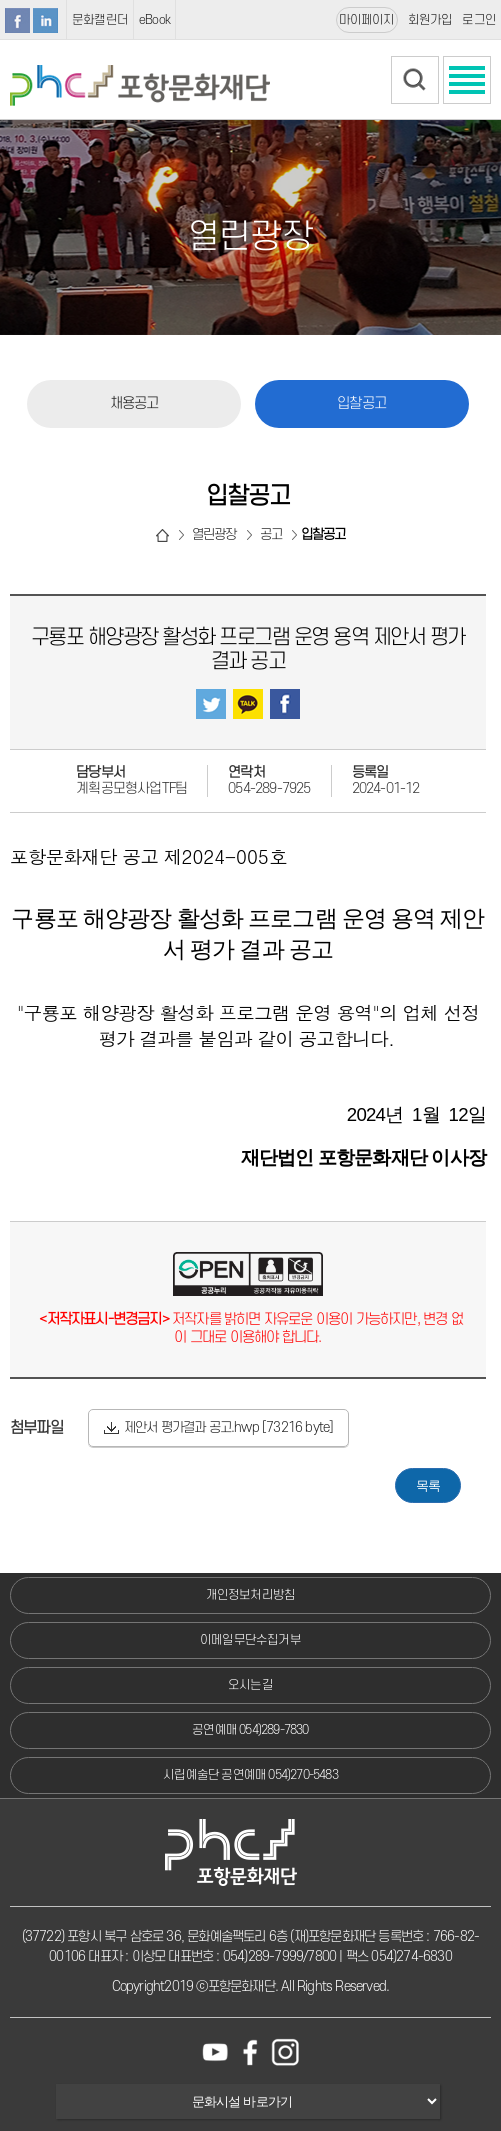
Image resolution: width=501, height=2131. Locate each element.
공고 (271, 534)
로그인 (479, 20)
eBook (154, 20)
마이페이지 (367, 20)
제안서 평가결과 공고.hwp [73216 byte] (229, 1427)
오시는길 (250, 1685)
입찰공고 (361, 403)
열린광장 (214, 534)
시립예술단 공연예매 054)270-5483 (250, 1775)
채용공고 (134, 403)
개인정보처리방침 (251, 1595)
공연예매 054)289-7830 (250, 1730)
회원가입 (430, 20)
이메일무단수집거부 (250, 1640)
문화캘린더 (100, 20)
